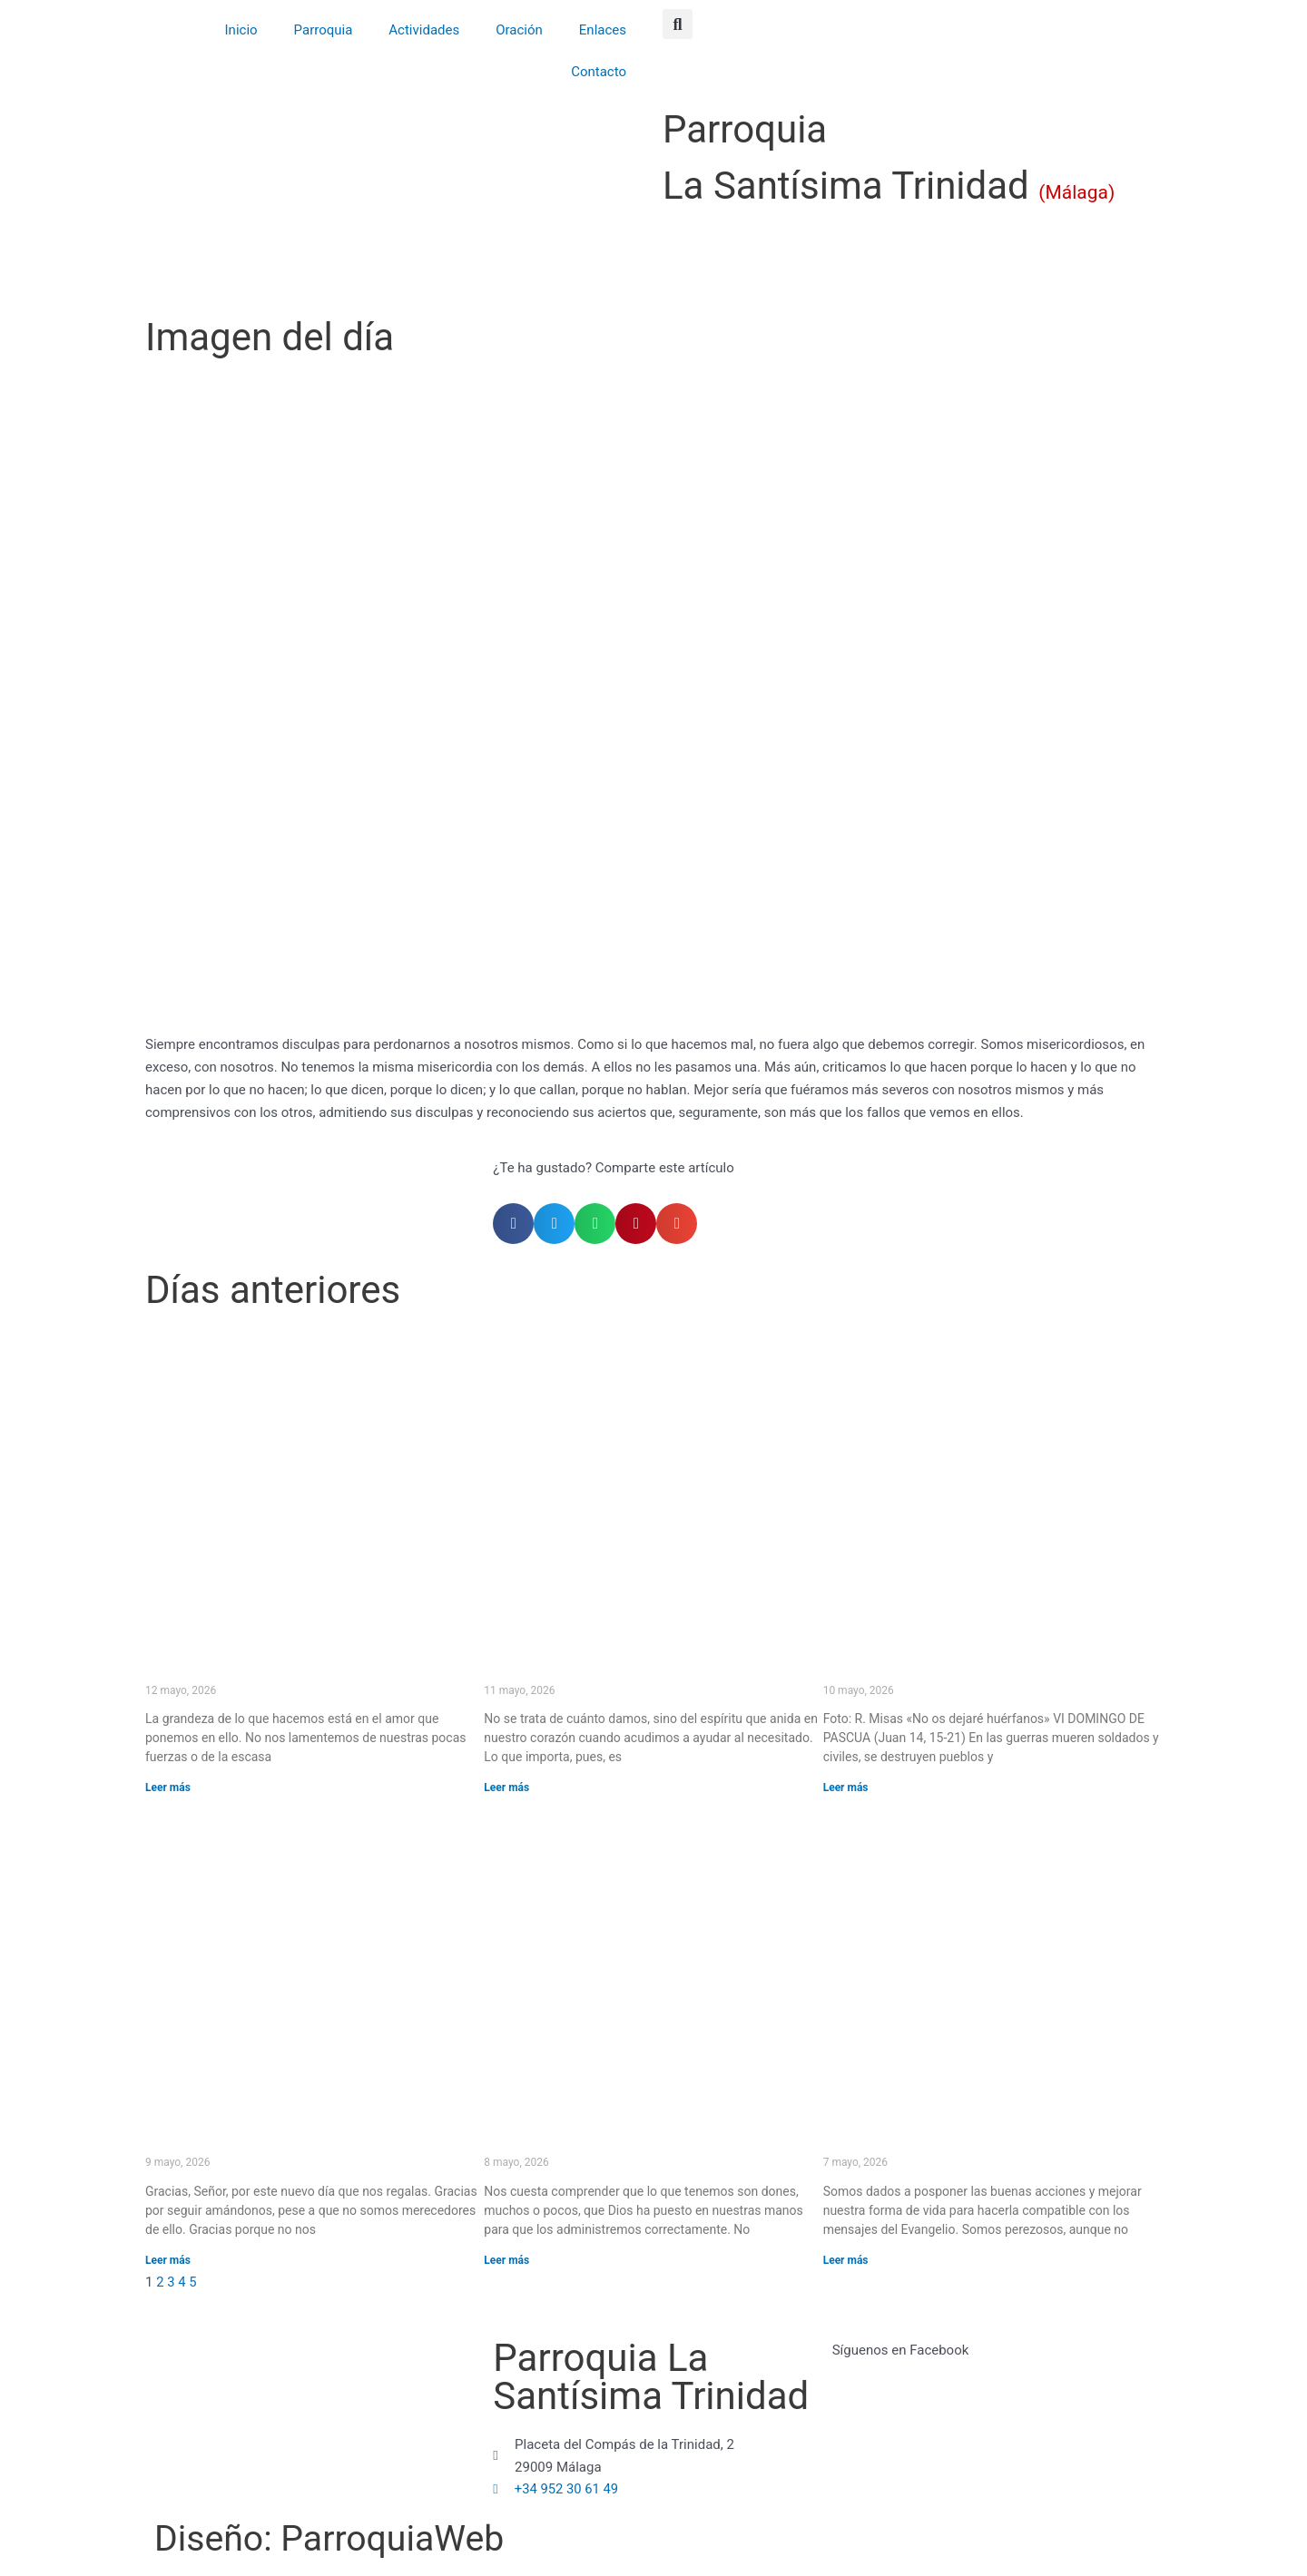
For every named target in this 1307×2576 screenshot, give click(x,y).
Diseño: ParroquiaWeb (341, 2538)
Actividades (423, 30)
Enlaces (602, 30)
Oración (519, 30)
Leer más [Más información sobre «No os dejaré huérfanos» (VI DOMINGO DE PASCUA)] (846, 1787)
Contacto (598, 72)
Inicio (241, 30)
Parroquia (323, 30)
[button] (678, 24)
